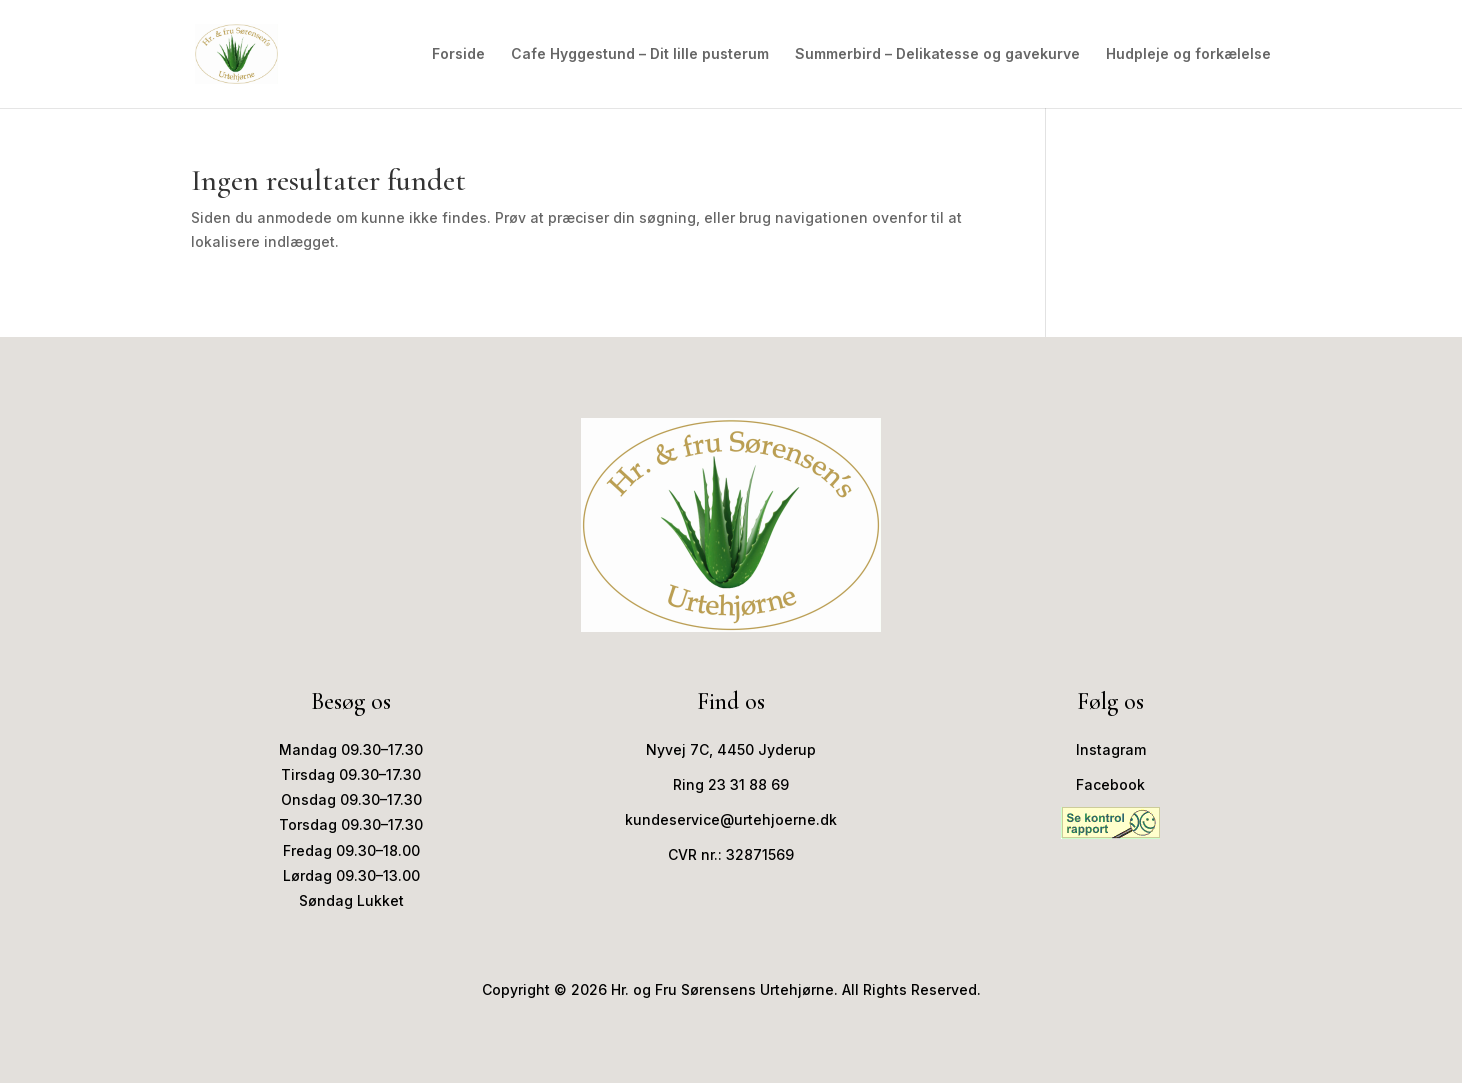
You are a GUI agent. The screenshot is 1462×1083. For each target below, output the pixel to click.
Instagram (1111, 749)
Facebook (1110, 784)
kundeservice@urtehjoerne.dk (731, 819)
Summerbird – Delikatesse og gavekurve (937, 54)
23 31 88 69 (748, 784)
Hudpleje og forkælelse (1188, 54)
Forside (458, 54)
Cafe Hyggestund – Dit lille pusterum (640, 54)
